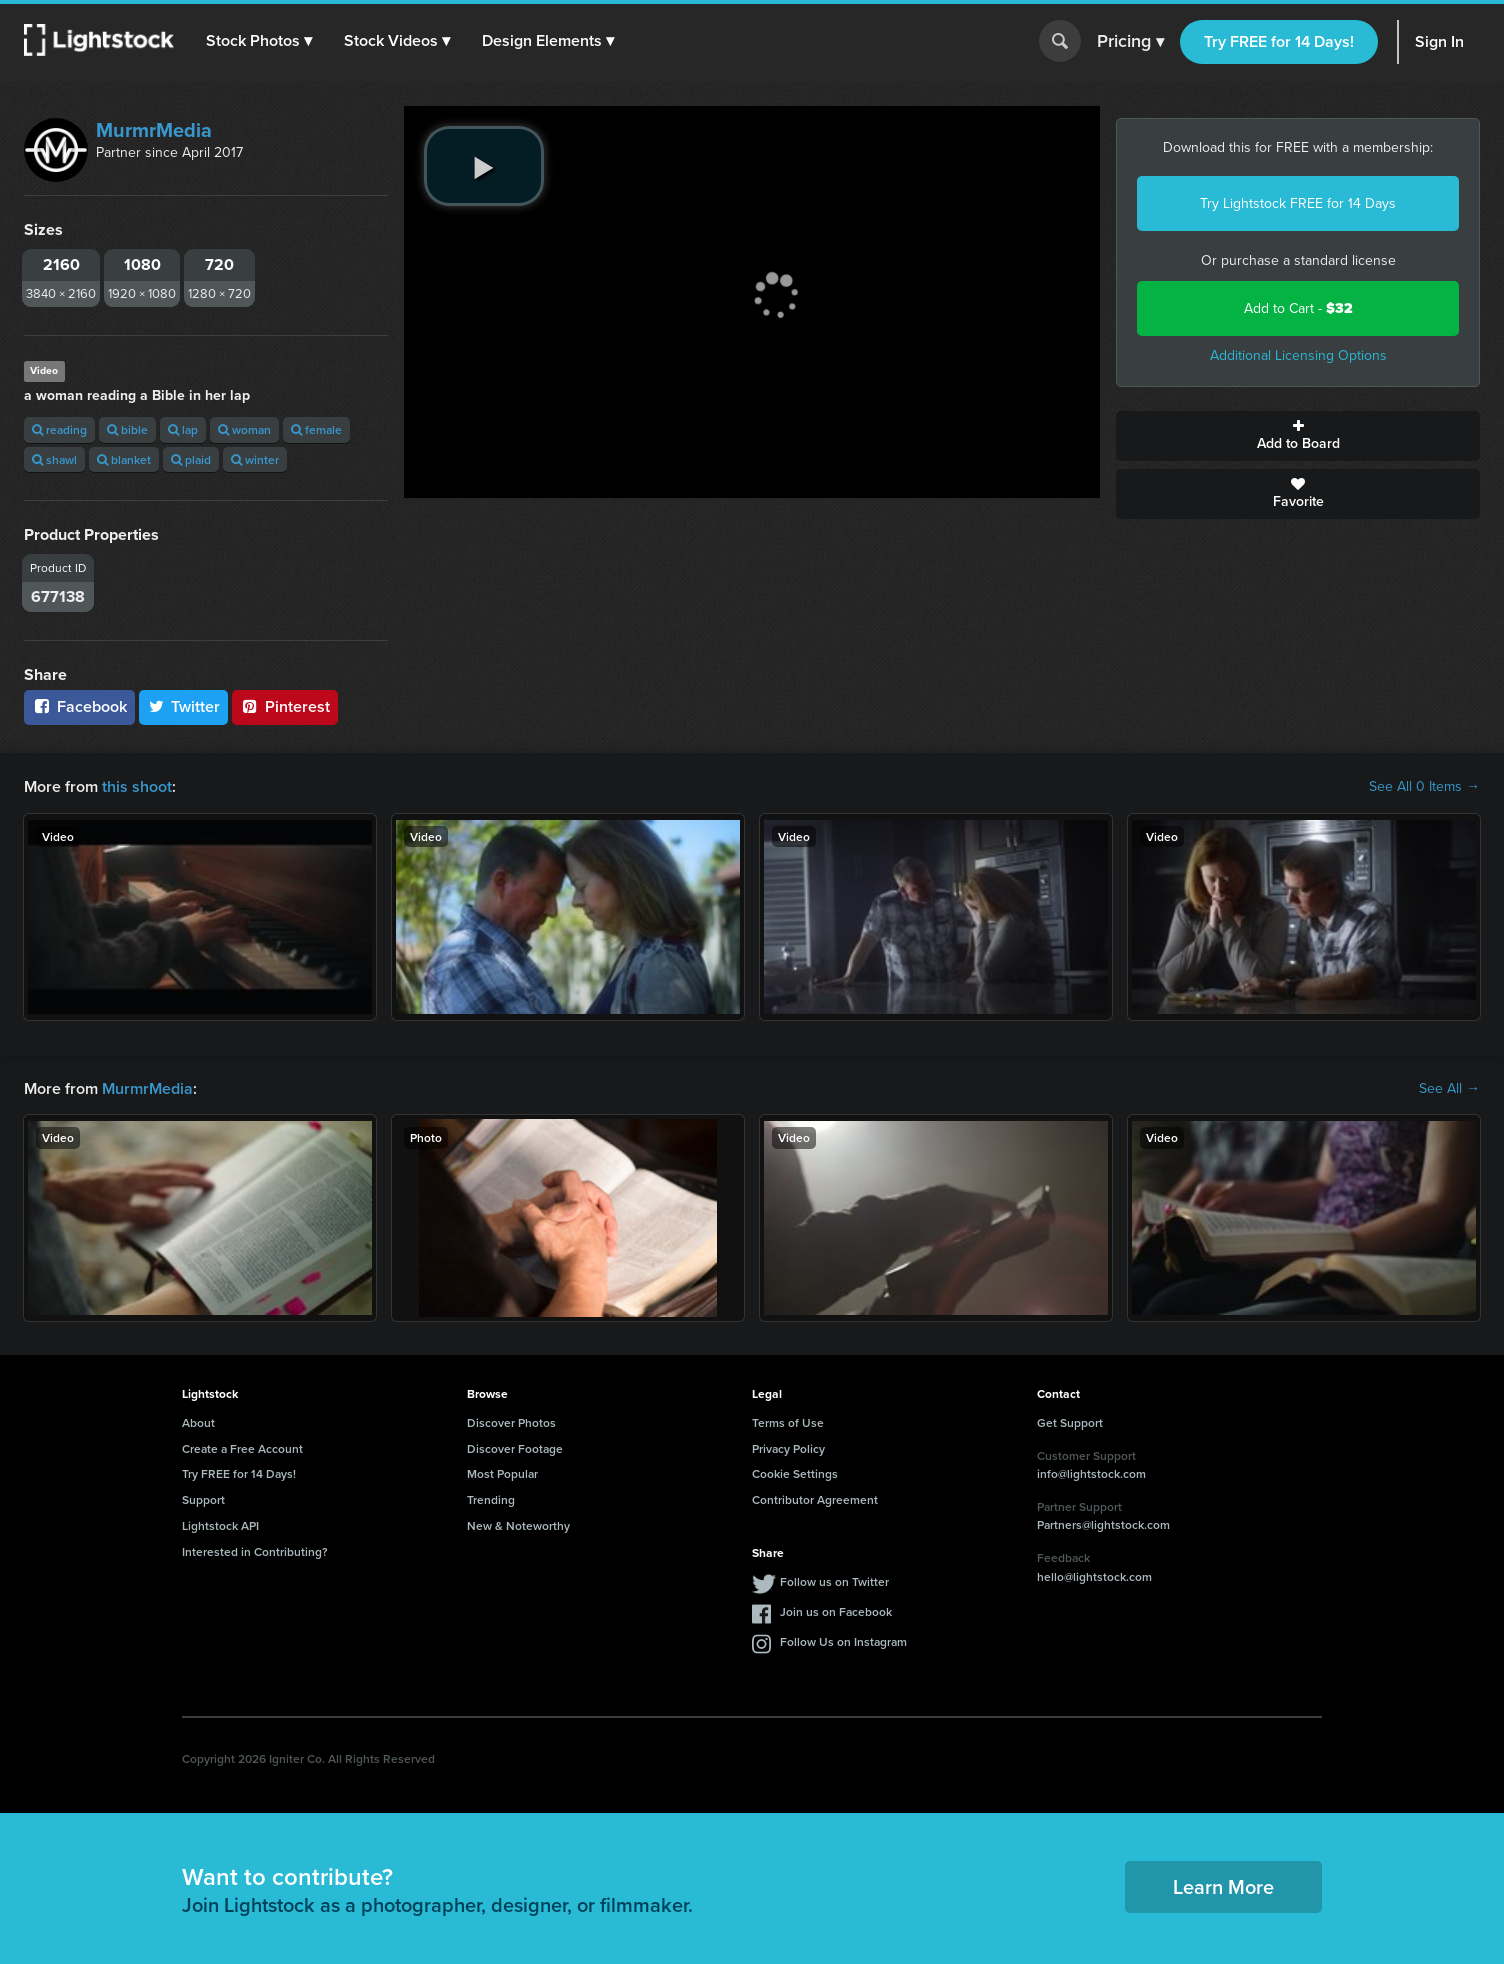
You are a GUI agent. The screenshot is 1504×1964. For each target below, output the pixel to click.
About (198, 1422)
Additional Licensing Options (1298, 355)
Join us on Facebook (836, 1611)
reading (59, 429)
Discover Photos (511, 1422)
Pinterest (285, 706)
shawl (54, 459)
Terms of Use (788, 1422)
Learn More (1223, 1886)
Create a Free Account (242, 1448)
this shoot (137, 786)
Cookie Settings (795, 1473)
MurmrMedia (154, 130)
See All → (1449, 1089)
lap (183, 429)
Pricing (1130, 42)
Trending (491, 1499)
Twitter (184, 706)
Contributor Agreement (815, 1499)
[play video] (484, 166)
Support (203, 1499)
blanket (124, 459)
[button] (259, 41)
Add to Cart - (1298, 308)
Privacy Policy (788, 1448)
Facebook (79, 706)
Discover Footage (515, 1448)
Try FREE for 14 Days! (1279, 41)
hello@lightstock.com (1094, 1576)
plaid (191, 459)
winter (255, 459)
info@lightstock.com (1091, 1473)
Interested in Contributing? (255, 1551)
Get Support (1070, 1422)
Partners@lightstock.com (1103, 1524)
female (316, 429)
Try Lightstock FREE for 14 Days (1298, 203)
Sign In (1439, 41)
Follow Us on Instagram (843, 1641)
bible (127, 429)
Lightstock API (220, 1525)
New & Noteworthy (518, 1525)
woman (244, 429)
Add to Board (1298, 436)
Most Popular (502, 1473)
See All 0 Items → (1424, 787)
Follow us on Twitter (834, 1581)
